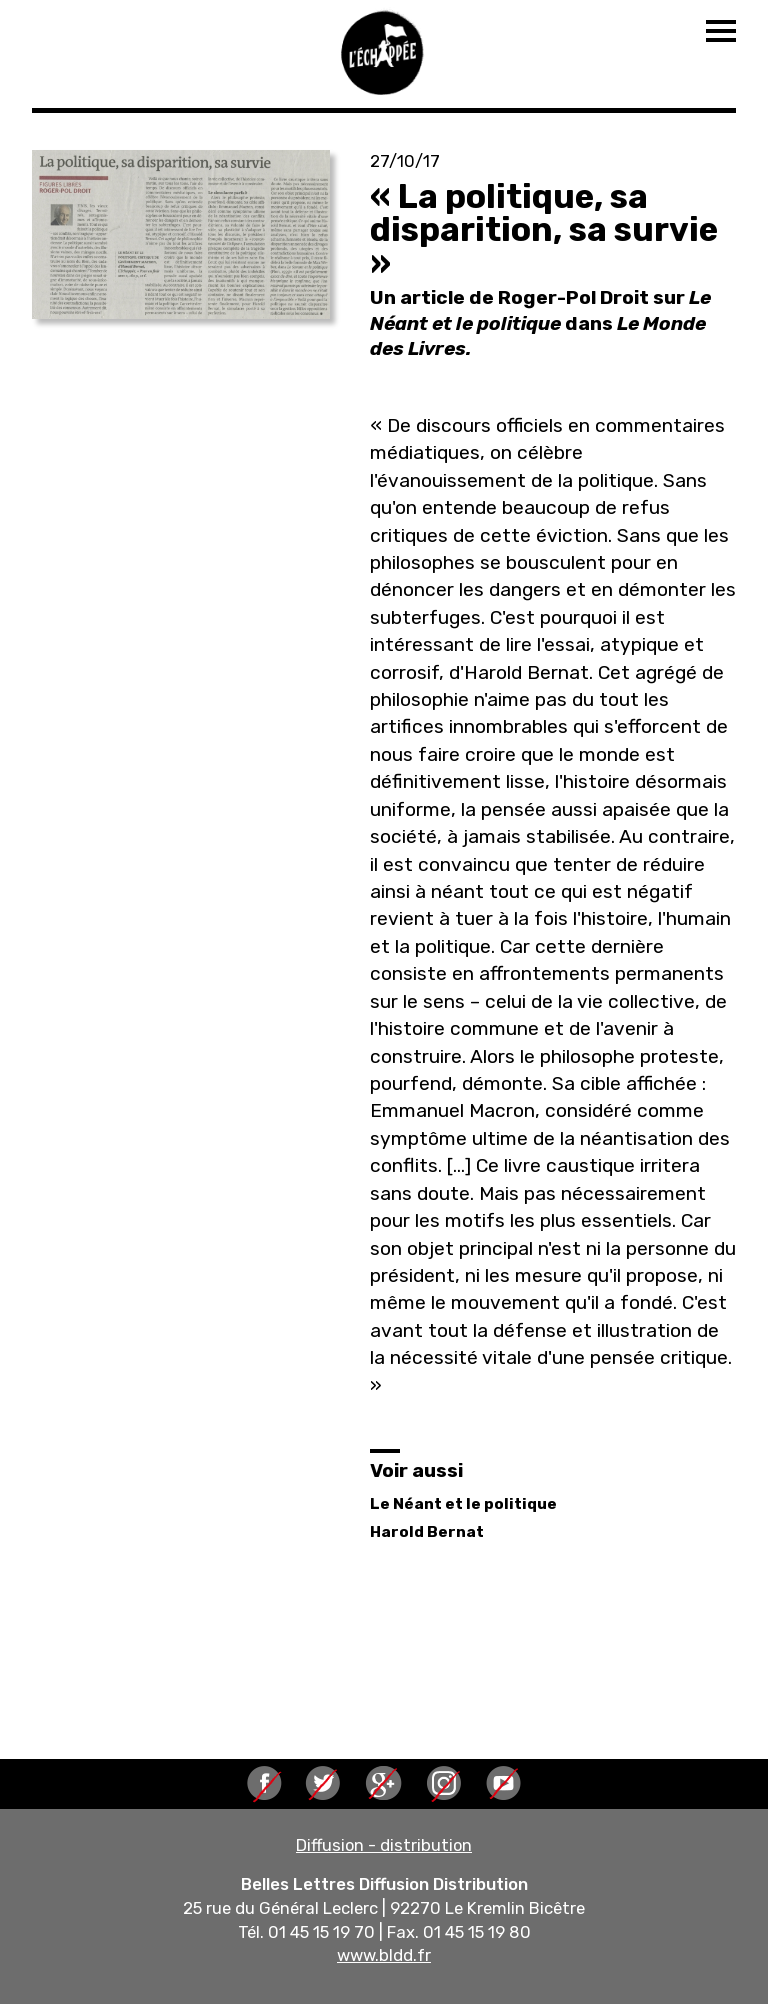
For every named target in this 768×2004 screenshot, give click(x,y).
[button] (181, 234)
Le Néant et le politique (463, 1504)
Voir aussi (416, 1470)
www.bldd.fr (384, 1955)
